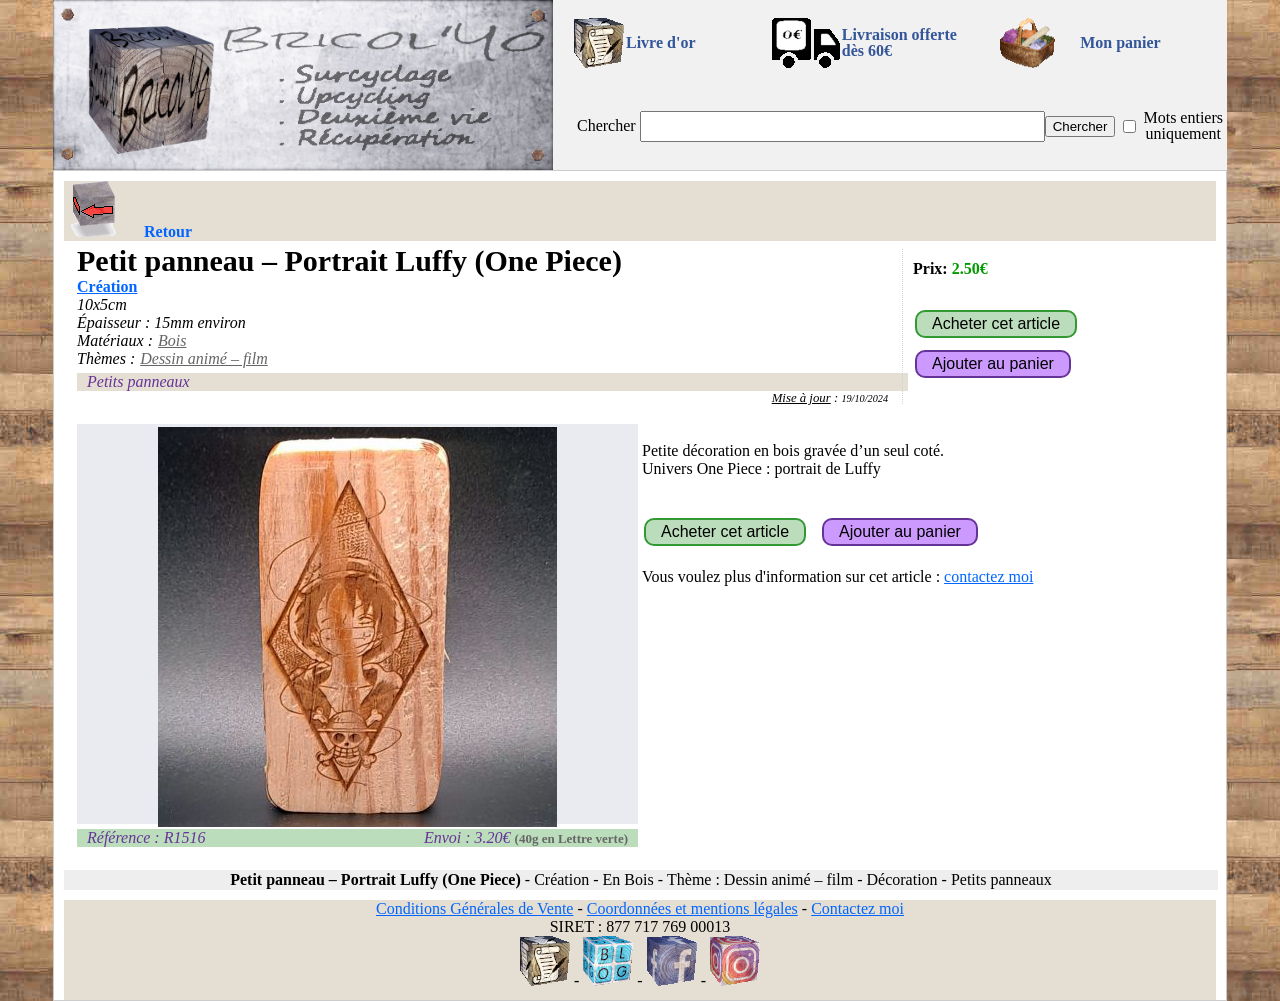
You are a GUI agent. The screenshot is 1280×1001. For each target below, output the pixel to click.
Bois (172, 340)
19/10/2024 (864, 398)
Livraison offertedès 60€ (899, 42)
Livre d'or (660, 42)
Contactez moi (857, 908)
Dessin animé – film (204, 358)
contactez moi (988, 576)
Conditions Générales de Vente (474, 908)
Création (107, 286)
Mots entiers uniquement (1183, 125)
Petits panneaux (138, 381)
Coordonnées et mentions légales (692, 908)
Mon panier (1120, 42)
